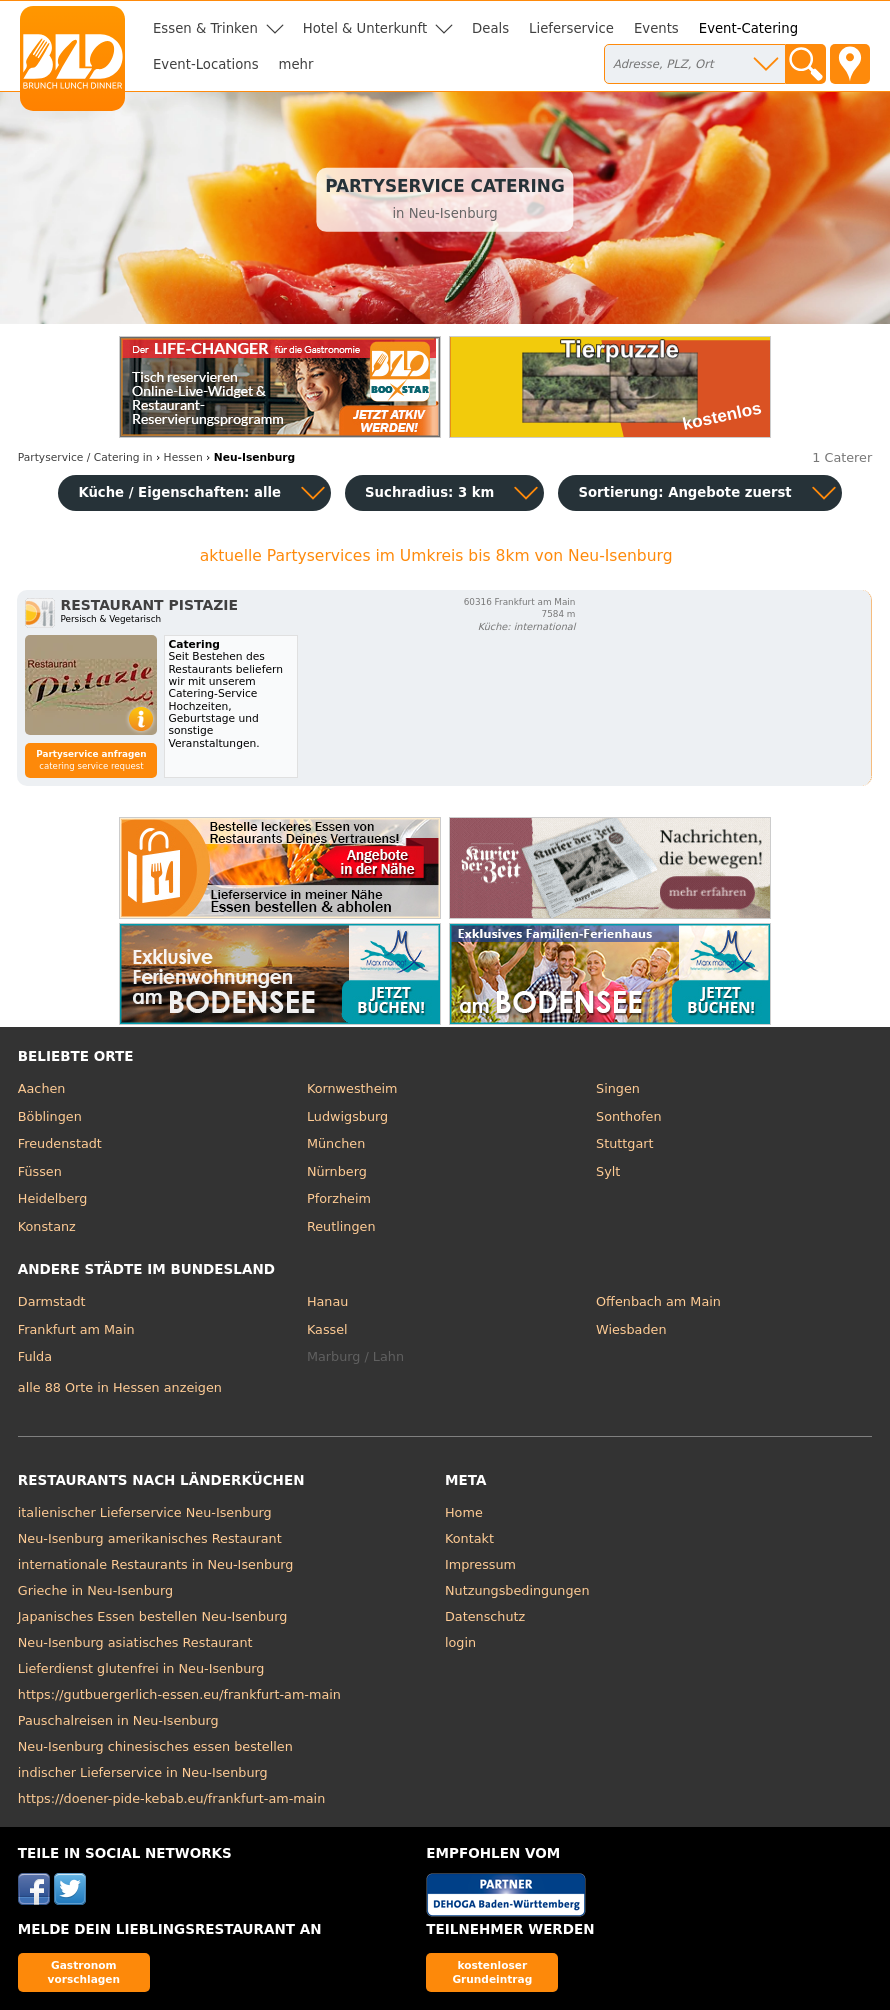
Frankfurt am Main (76, 1329)
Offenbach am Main (658, 1301)
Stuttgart (624, 1143)
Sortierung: (684, 492)
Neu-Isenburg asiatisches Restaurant (135, 1642)
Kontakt (469, 1538)
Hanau (327, 1301)
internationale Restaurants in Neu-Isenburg (156, 1564)
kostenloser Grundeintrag (492, 1971)
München (336, 1143)
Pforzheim (339, 1198)
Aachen (42, 1088)
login (460, 1642)
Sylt (608, 1171)
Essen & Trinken (205, 28)
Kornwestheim (352, 1088)
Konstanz (47, 1226)
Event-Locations (206, 64)
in (85, 457)
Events (656, 28)
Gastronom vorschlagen (84, 1971)
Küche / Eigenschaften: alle (179, 492)
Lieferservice (571, 28)
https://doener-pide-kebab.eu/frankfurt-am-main (171, 1798)
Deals (490, 28)
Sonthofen (628, 1116)
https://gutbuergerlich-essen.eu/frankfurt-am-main (179, 1694)
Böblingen (50, 1116)
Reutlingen (341, 1226)
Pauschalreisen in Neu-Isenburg (118, 1720)
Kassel (327, 1329)
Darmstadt (52, 1301)
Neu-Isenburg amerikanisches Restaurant (150, 1538)
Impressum (480, 1564)
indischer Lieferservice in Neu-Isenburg (143, 1772)
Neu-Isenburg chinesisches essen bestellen (155, 1746)
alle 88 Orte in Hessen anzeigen (120, 1387)
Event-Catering (748, 28)
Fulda (35, 1356)
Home (464, 1512)
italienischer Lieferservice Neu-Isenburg (145, 1512)
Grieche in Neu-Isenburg (95, 1590)
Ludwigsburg (347, 1116)
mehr (296, 64)
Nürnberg (337, 1171)
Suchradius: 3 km (429, 492)
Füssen (40, 1171)
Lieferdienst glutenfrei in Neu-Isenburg (141, 1668)
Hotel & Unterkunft (365, 28)
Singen (618, 1088)
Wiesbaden (631, 1329)
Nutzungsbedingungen (517, 1590)
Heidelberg (53, 1198)
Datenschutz (485, 1616)
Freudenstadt (60, 1143)
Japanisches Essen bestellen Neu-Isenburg (153, 1616)
